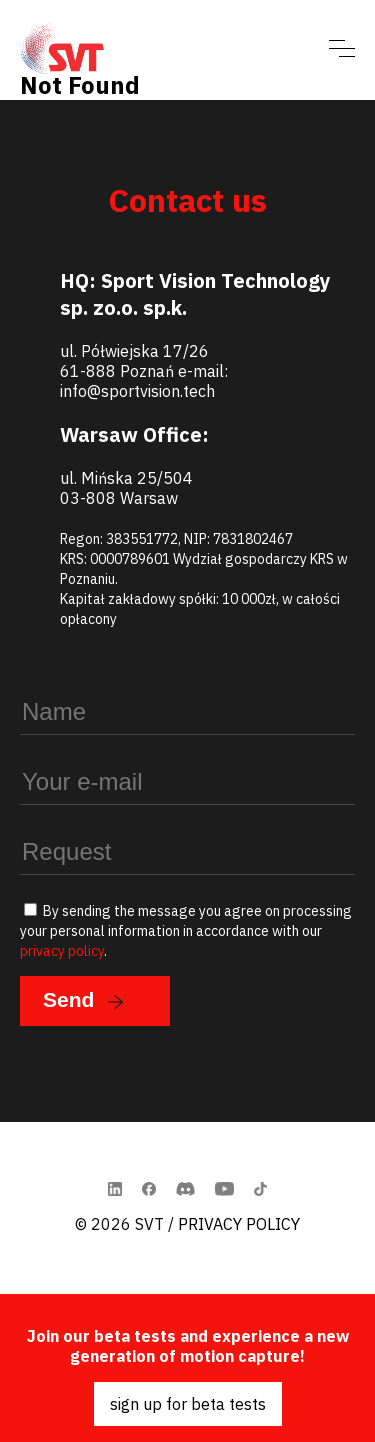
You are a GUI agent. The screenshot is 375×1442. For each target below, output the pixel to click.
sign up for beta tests (188, 1404)
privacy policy (62, 951)
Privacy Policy (239, 1224)
